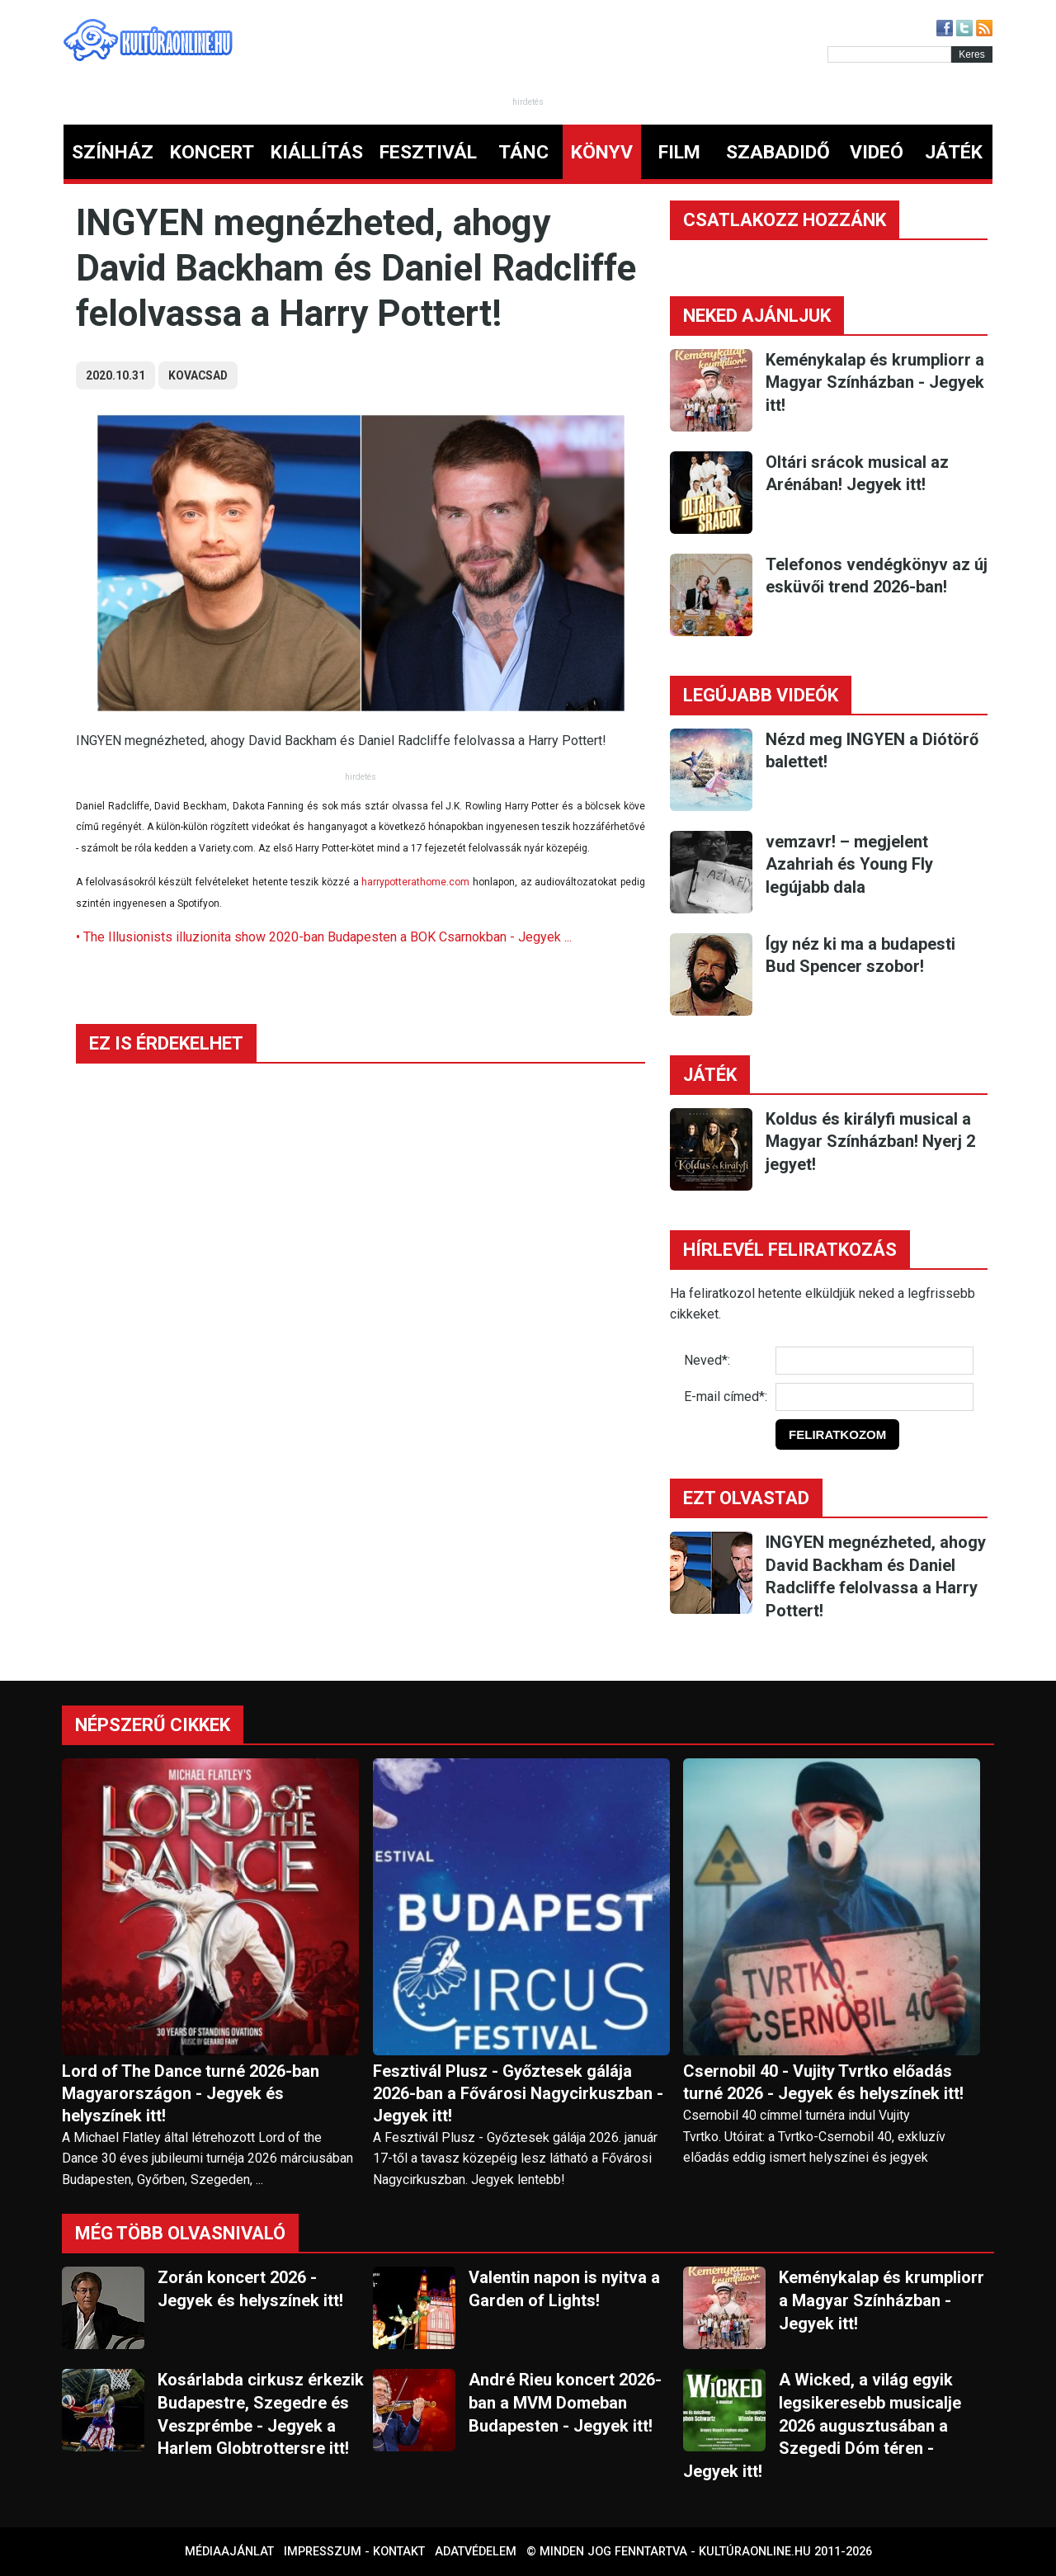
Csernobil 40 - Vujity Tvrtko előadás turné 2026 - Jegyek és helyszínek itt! (823, 2082)
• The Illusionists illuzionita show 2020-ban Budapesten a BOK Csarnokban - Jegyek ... (324, 937)
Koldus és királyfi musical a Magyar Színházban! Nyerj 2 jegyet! (870, 1141)
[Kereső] (889, 54)
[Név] (875, 1361)
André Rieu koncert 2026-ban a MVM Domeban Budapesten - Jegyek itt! (565, 2402)
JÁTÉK (954, 152)
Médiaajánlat (229, 2552)
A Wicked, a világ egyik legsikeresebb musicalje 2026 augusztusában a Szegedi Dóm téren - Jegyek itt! (822, 2425)
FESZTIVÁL (428, 152)
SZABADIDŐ (778, 152)
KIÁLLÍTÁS (317, 152)
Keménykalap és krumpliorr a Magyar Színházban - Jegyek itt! (875, 382)
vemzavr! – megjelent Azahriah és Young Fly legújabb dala (849, 864)
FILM (679, 152)
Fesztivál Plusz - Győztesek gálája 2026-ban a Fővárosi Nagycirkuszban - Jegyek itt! (518, 2093)
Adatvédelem (475, 2552)
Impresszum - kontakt (354, 2552)
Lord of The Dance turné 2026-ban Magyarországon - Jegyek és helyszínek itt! (190, 2093)
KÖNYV (602, 152)
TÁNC (523, 152)
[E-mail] (875, 1397)
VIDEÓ (876, 152)
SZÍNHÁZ (112, 152)
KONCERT (212, 152)
